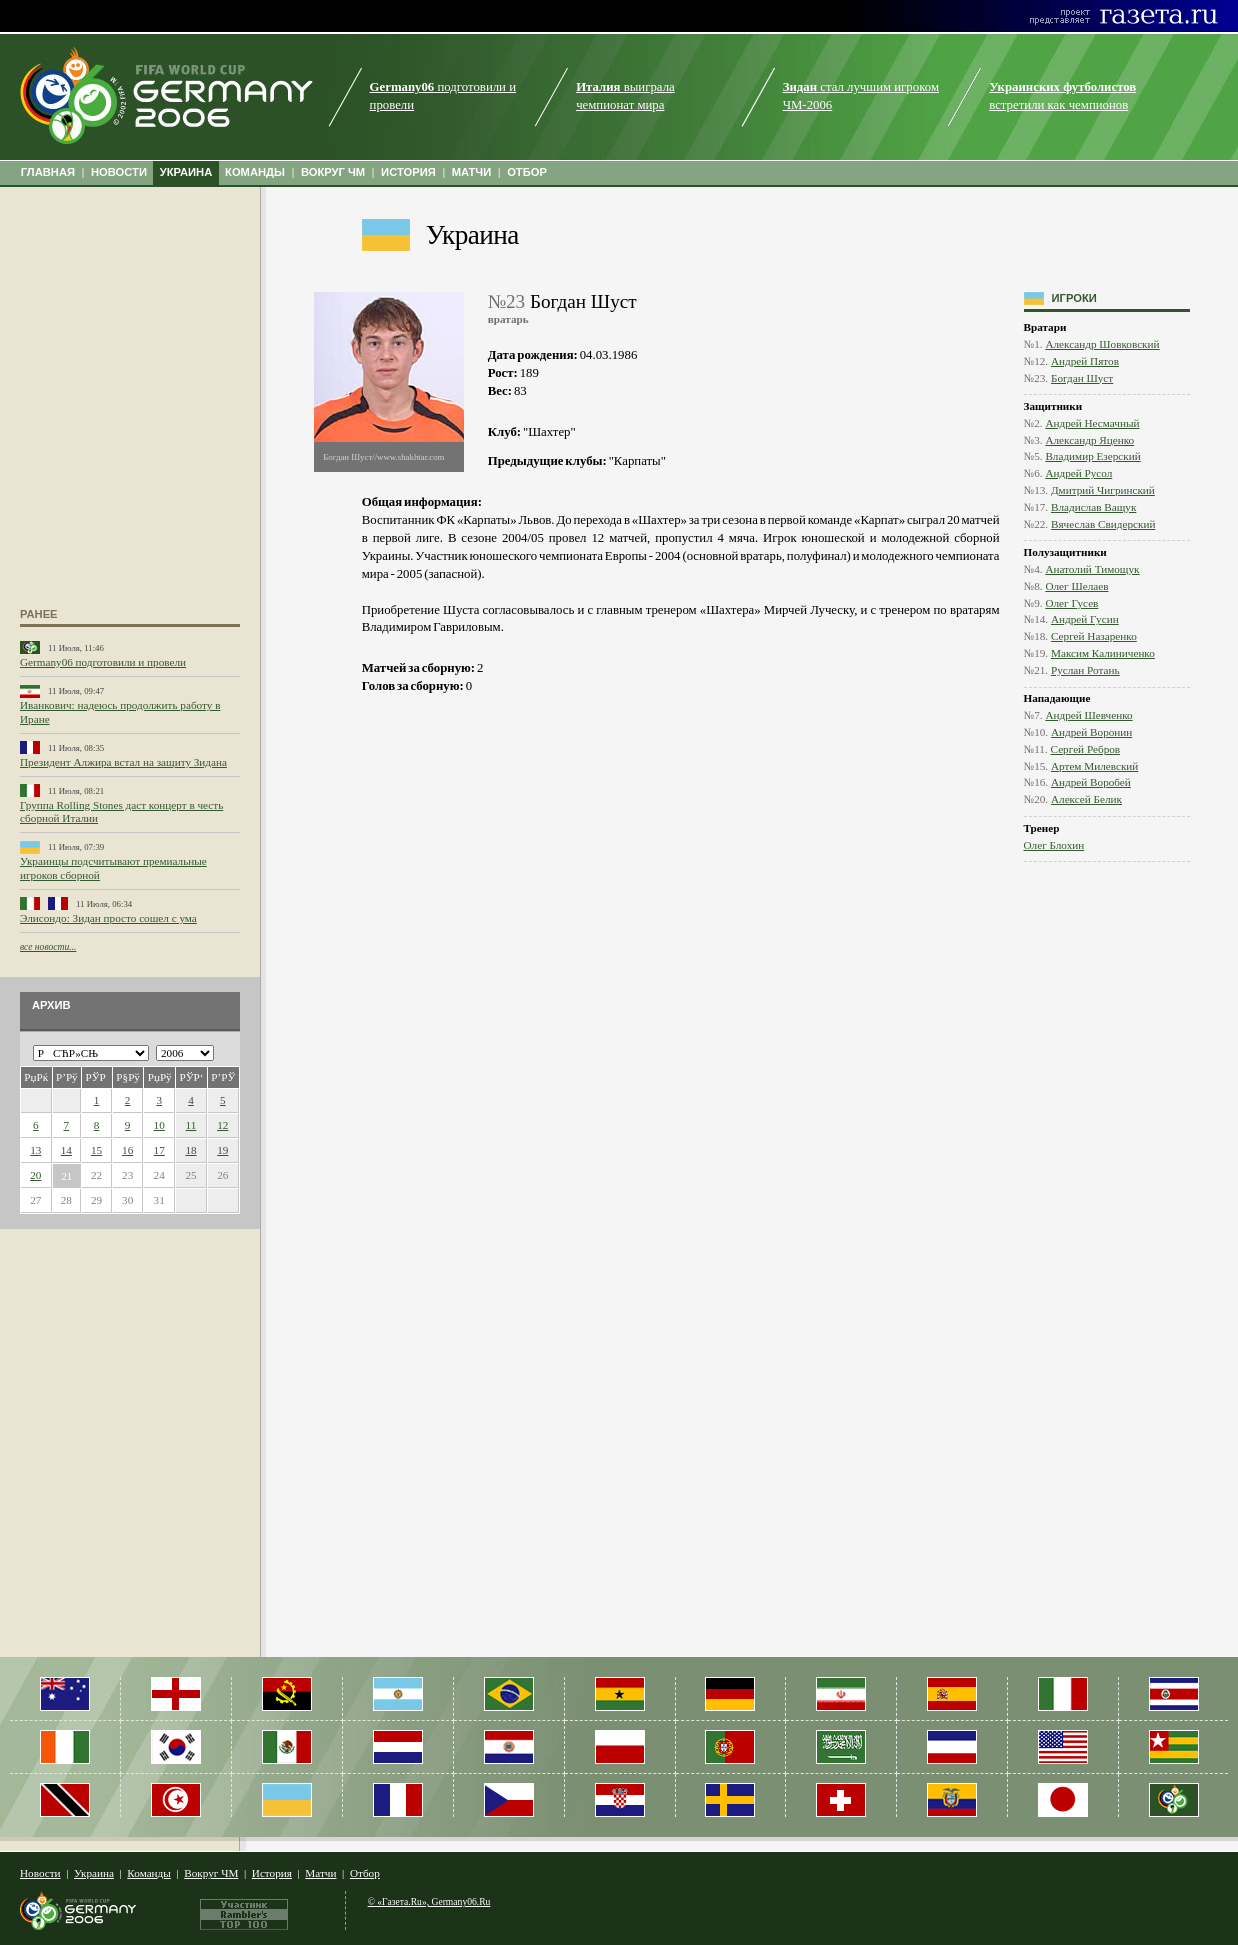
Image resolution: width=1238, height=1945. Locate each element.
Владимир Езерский (1092, 456)
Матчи (320, 1873)
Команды (148, 1873)
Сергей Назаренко (1094, 636)
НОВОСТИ (119, 172)
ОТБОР (527, 172)
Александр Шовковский (1102, 344)
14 (66, 1150)
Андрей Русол (1078, 473)
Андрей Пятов (1085, 361)
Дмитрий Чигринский (1103, 490)
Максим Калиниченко (1103, 653)
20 (35, 1175)
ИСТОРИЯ (408, 172)
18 (190, 1150)
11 (191, 1125)
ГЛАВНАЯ (48, 172)
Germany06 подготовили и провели (103, 662)
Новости (40, 1873)
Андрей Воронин (1091, 732)
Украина (472, 235)
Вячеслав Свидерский (1103, 524)
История (272, 1873)
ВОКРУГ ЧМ (333, 172)
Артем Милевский (1094, 766)
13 (35, 1150)
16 (127, 1150)
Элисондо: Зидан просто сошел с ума (108, 918)
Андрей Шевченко (1088, 715)
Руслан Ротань (1085, 670)
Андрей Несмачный (1092, 423)
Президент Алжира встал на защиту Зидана (123, 762)
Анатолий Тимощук (1092, 569)
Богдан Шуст (1082, 378)
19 (222, 1150)
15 (96, 1150)
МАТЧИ (472, 172)
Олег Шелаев (1076, 586)
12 (222, 1125)
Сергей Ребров (1086, 749)
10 (159, 1125)
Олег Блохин (1054, 845)
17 (159, 1150)
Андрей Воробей (1091, 782)
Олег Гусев (1071, 603)
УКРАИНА (186, 172)
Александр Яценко (1089, 440)
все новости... (48, 946)
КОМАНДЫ (255, 172)
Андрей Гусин (1085, 619)
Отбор (365, 1873)
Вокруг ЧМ (211, 1873)
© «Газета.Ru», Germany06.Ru (429, 1901)
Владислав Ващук (1093, 507)
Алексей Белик (1086, 799)
